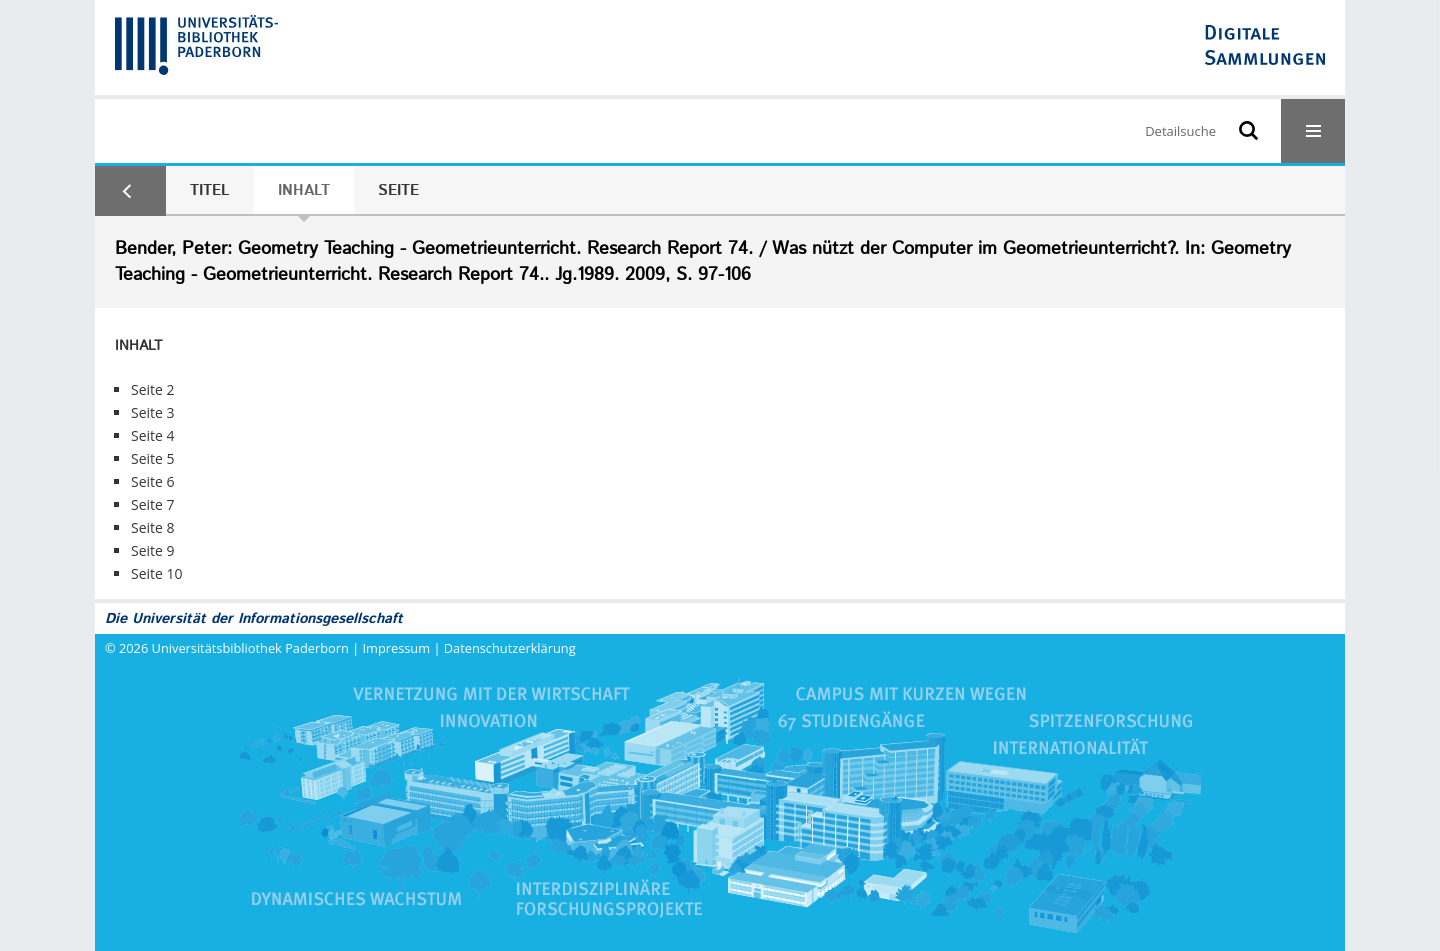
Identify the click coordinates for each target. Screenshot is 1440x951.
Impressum (397, 648)
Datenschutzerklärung (510, 648)
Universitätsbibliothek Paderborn (250, 648)
